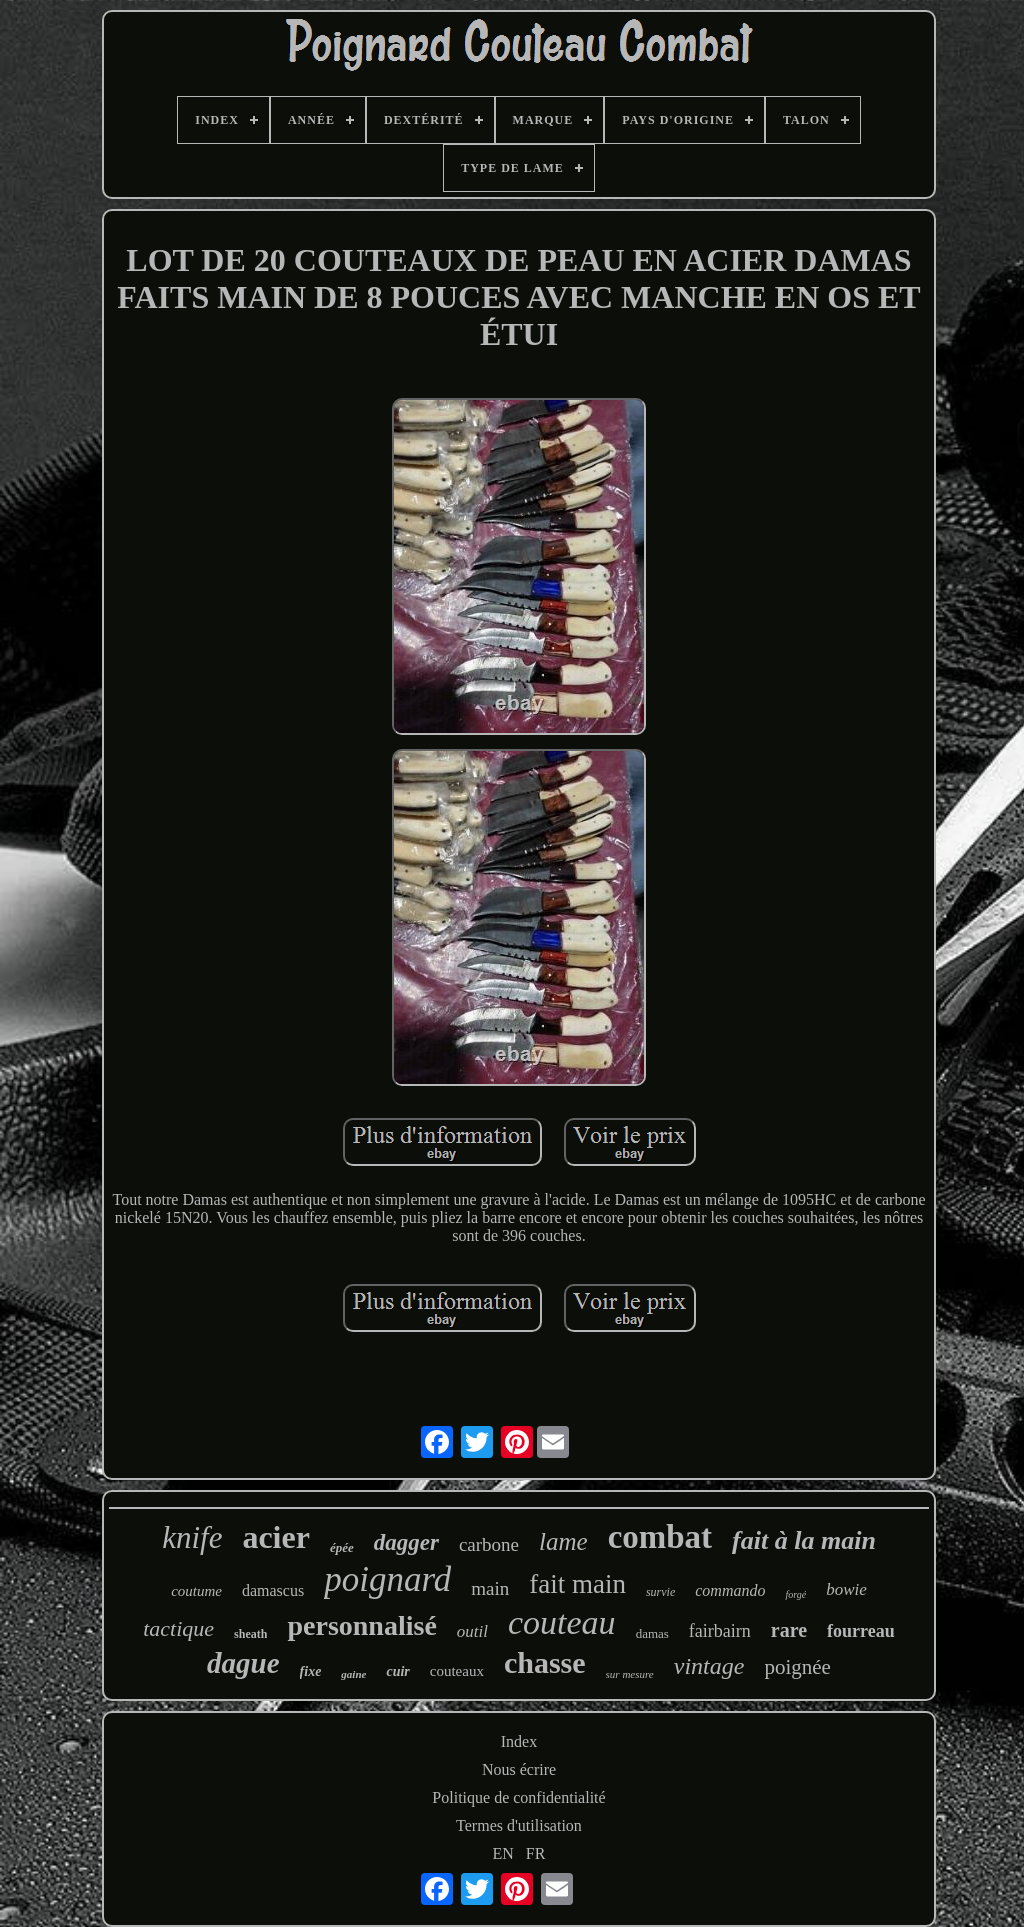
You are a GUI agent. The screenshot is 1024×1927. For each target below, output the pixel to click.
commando (730, 1590)
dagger (406, 1542)
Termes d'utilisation (519, 1825)
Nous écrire (519, 1769)
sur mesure (630, 1674)
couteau (562, 1622)
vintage (709, 1666)
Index (519, 1741)
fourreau (861, 1631)
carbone (489, 1544)
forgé (795, 1594)
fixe (311, 1671)
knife (192, 1537)
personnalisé (361, 1625)
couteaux (457, 1671)
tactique (178, 1628)
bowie (846, 1589)
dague (243, 1663)
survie (660, 1592)
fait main (577, 1584)
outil (472, 1631)
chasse (545, 1662)
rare (789, 1630)
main (490, 1588)
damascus (273, 1590)
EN (503, 1853)
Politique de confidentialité (518, 1797)
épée (342, 1547)
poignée (797, 1667)
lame (563, 1541)
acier (276, 1537)
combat (660, 1537)
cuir (397, 1671)
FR (536, 1853)
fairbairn (720, 1631)
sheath (250, 1634)
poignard (387, 1579)
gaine (353, 1674)
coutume (196, 1591)
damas (652, 1633)
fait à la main (804, 1540)
